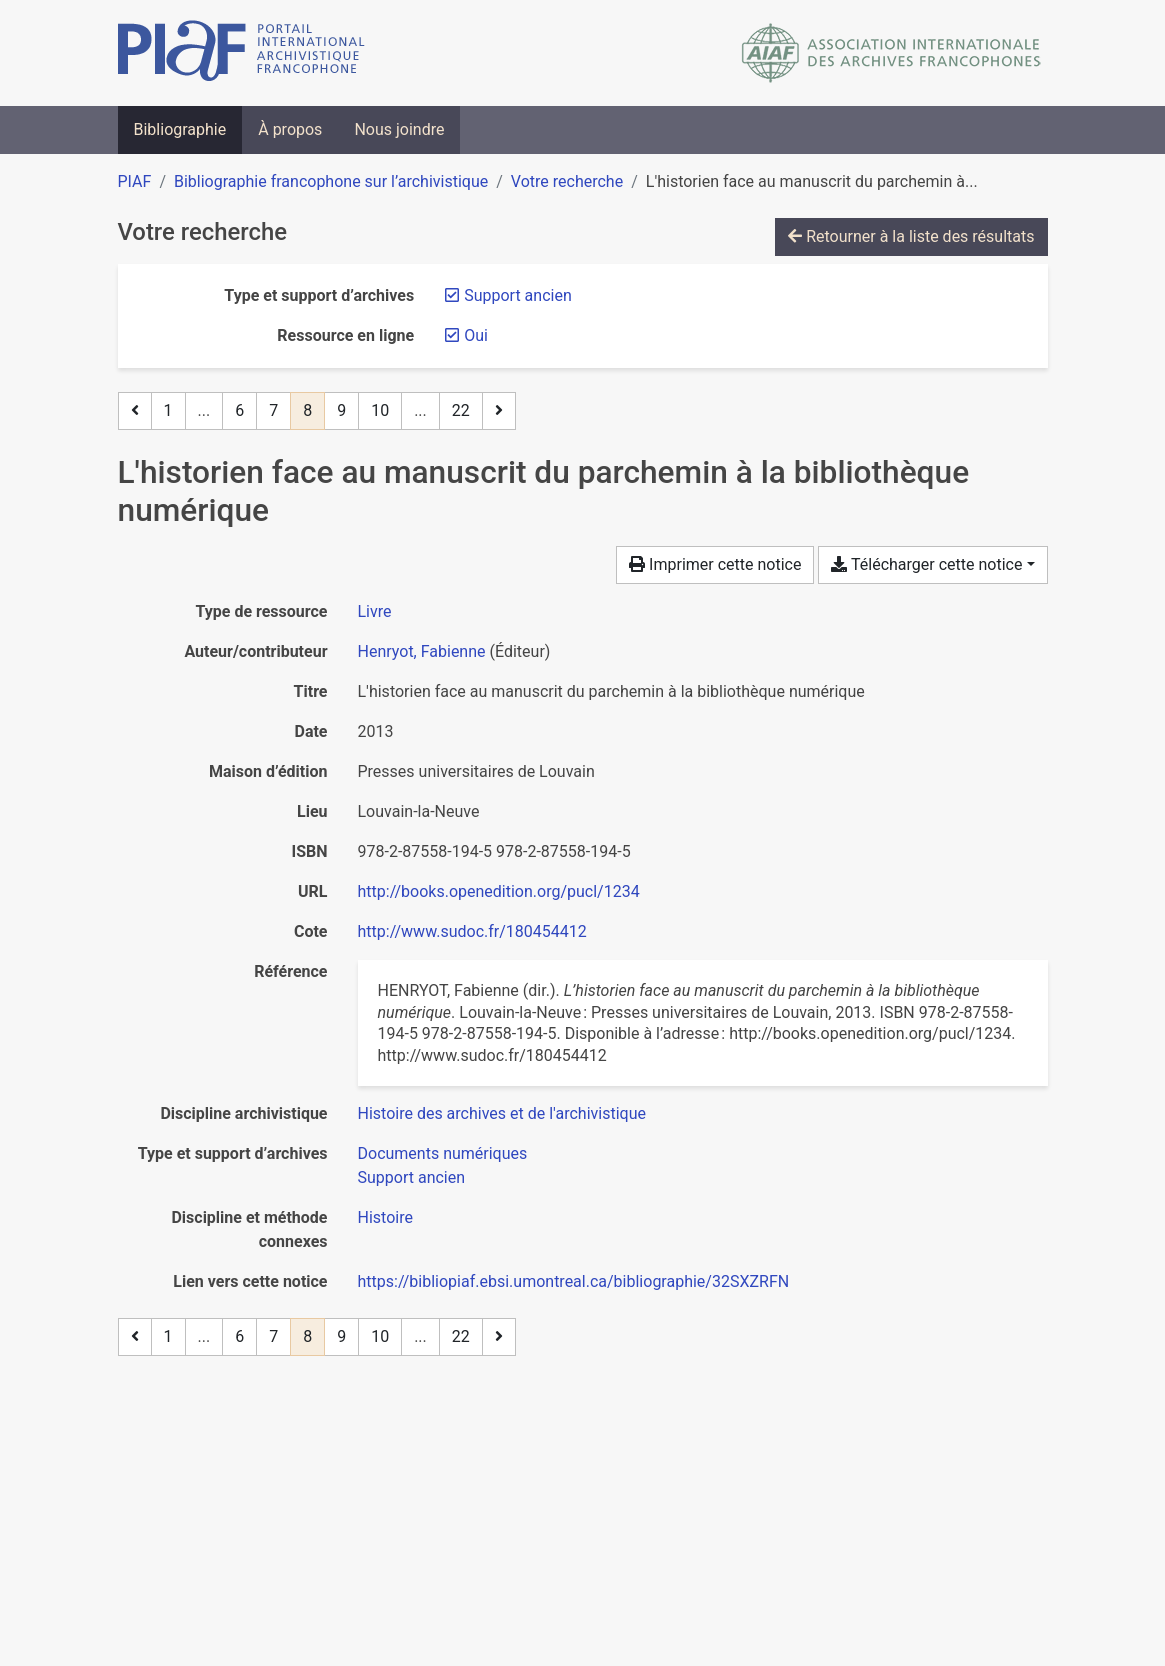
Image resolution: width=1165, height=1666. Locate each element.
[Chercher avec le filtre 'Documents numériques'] (443, 1153)
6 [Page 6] (239, 410)
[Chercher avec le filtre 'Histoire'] (385, 1217)
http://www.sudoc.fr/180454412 (472, 931)
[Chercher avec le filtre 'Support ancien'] (412, 1177)
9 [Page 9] (341, 410)
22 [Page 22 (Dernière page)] (461, 410)
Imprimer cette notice (715, 564)
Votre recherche (567, 181)
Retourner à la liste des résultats (911, 236)
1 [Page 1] (168, 410)
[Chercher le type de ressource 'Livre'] (375, 611)
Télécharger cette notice (926, 564)
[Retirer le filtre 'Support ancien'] (518, 295)
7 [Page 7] (273, 410)
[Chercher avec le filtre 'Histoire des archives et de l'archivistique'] (502, 1113)
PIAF (135, 181)
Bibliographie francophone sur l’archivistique (331, 181)
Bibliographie (180, 129)
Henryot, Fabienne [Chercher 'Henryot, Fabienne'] (422, 651)
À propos (290, 129)
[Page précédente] (135, 411)
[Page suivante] (499, 411)
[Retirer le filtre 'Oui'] (476, 335)
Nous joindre (399, 129)
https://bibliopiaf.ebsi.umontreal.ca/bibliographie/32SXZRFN (574, 1281)
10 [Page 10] (380, 410)
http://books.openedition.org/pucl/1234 (499, 891)
